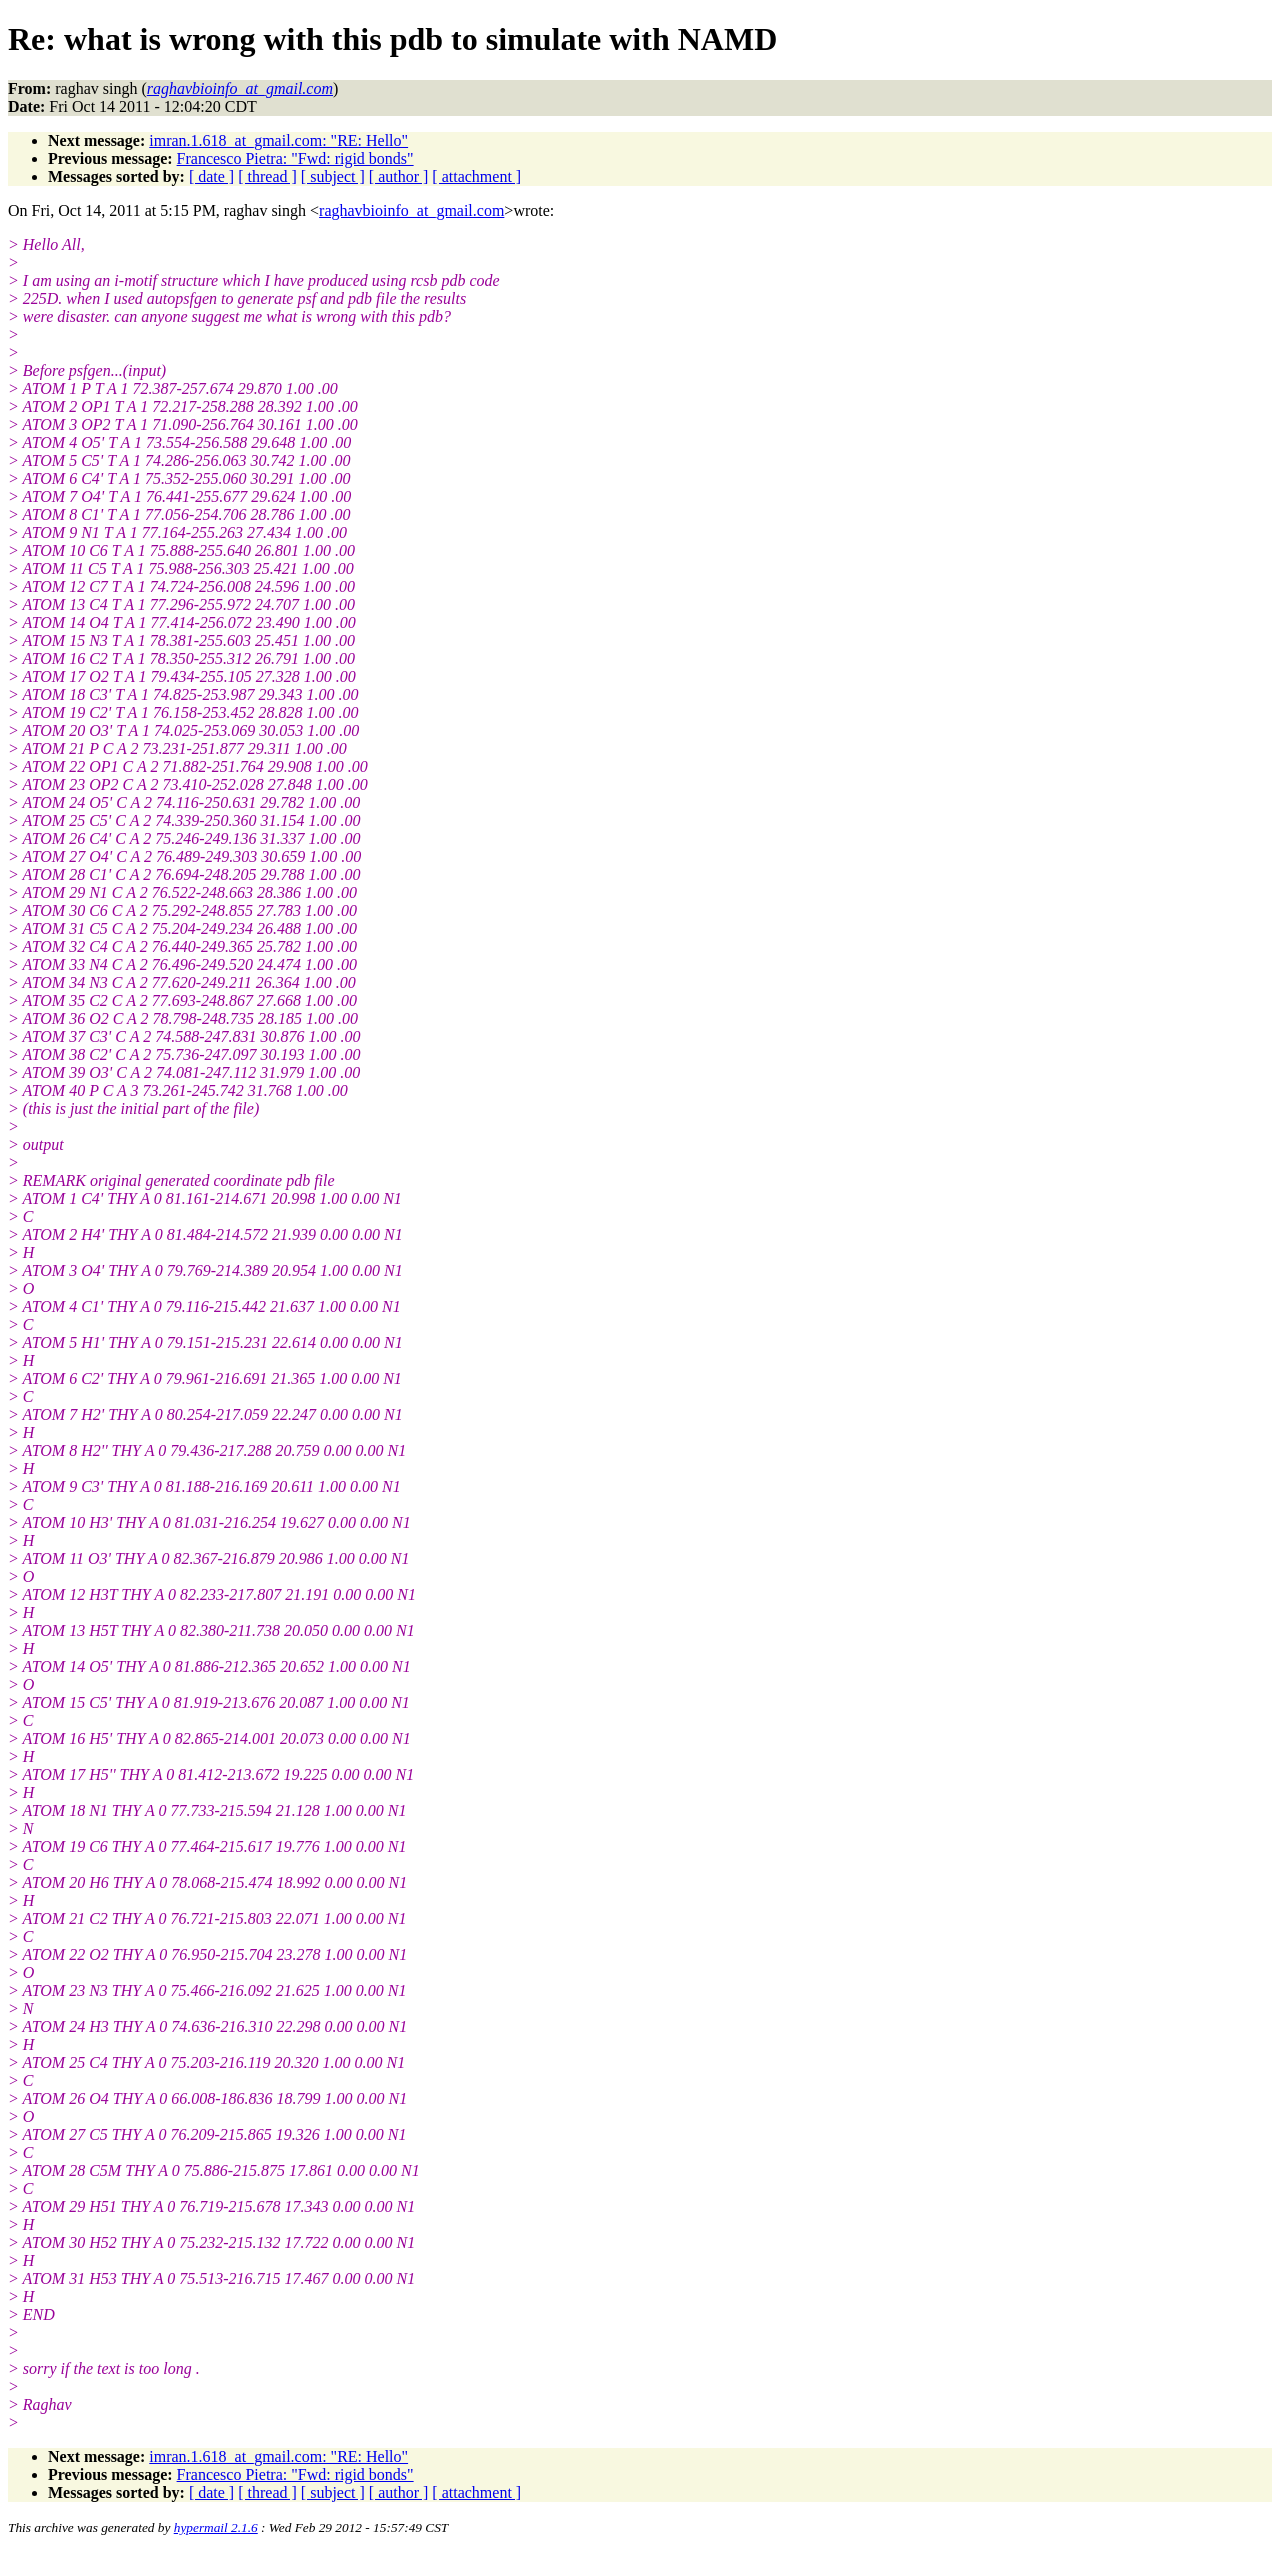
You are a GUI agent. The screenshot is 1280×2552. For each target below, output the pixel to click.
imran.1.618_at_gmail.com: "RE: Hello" (278, 140)
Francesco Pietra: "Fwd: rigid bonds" (295, 158)
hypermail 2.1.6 (216, 2527)
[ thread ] (267, 176)
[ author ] (399, 176)
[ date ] (211, 176)
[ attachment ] (476, 176)
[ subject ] (333, 176)
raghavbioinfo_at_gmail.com (411, 210)
